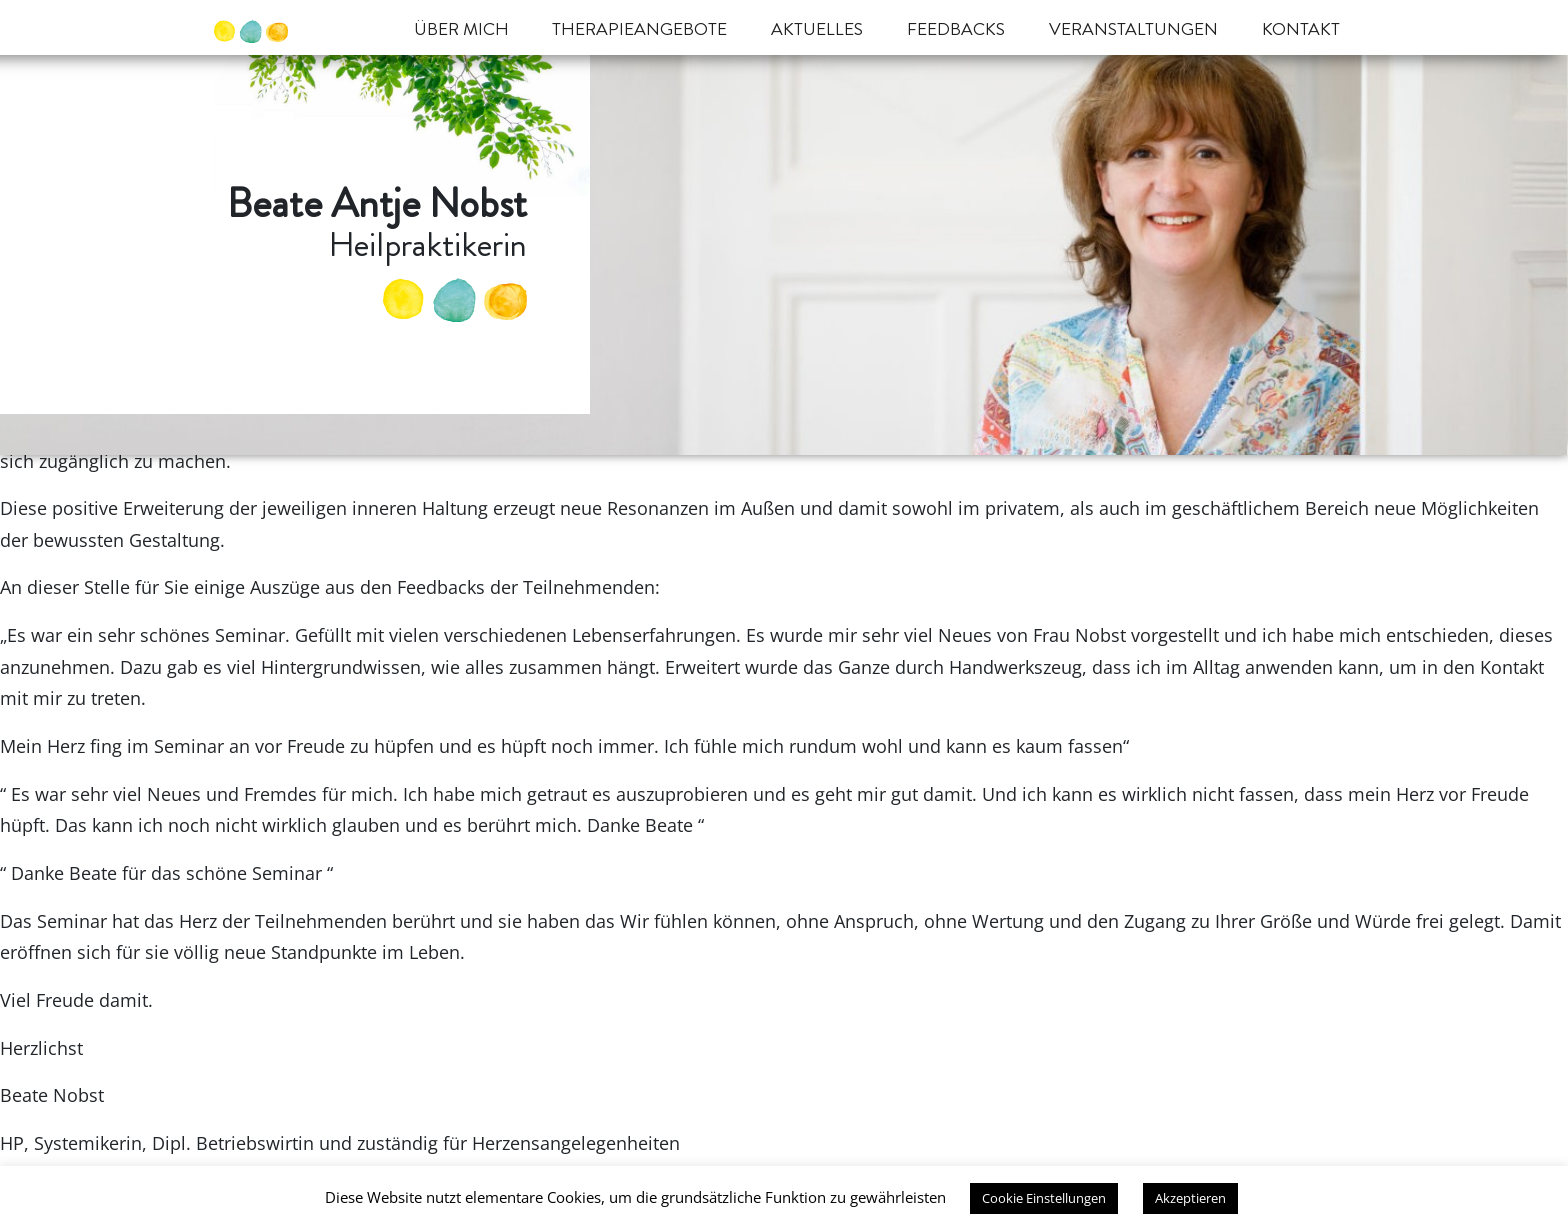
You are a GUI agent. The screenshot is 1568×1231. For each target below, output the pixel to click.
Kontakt (1301, 29)
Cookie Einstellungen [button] (1044, 1198)
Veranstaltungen (1133, 29)
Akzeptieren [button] (1190, 1198)
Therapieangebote (639, 29)
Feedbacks (956, 29)
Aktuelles (817, 29)
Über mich (461, 29)
